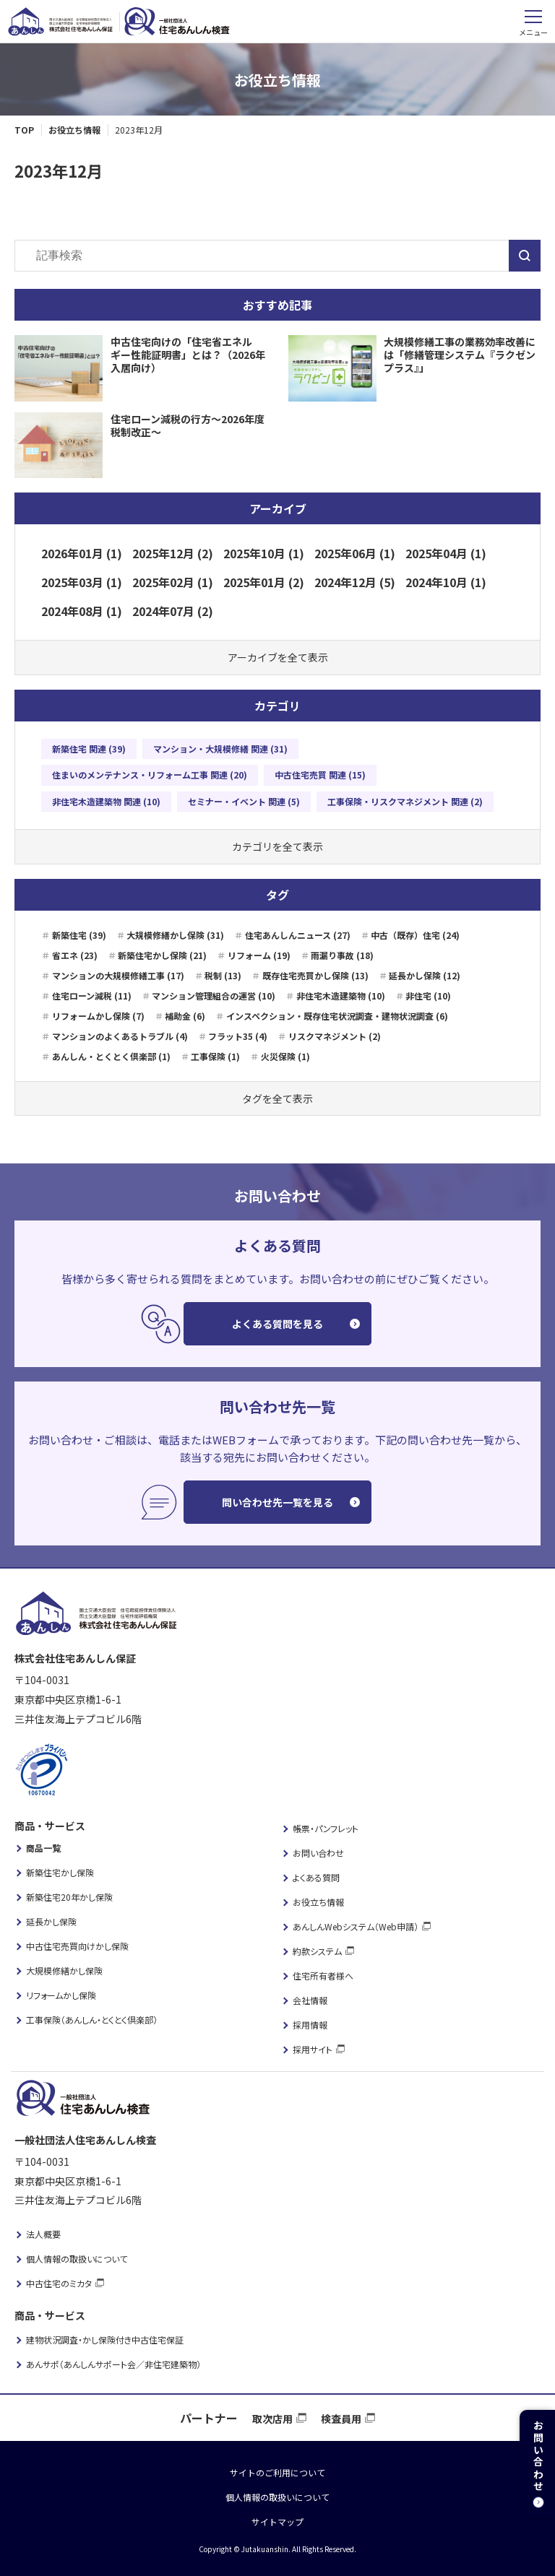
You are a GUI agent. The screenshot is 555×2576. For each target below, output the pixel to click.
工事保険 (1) (215, 1056)
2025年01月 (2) (263, 582)
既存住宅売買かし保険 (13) (315, 975)
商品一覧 (43, 1848)
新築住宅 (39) (79, 935)
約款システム (317, 1951)
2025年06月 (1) (354, 553)
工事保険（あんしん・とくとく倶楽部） (92, 2019)
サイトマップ (277, 2521)
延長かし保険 (51, 1921)
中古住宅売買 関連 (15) (320, 774)
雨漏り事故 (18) (342, 955)
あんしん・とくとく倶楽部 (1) (111, 1056)
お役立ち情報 (318, 1902)
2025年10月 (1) (263, 553)
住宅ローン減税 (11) (92, 995)
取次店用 (272, 2418)
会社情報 (310, 2000)
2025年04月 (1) (445, 553)
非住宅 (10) (428, 995)
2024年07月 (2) (172, 611)
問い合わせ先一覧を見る (277, 1502)
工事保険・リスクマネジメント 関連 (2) (405, 801)
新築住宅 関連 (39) (89, 748)
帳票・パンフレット (325, 1828)
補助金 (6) (185, 1016)
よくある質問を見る (277, 1324)
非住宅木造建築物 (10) (340, 995)
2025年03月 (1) (81, 582)
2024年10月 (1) (445, 582)
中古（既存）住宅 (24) (415, 935)
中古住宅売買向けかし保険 (77, 1946)
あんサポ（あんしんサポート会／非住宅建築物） (113, 2364)
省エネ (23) (75, 955)
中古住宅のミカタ (59, 2283)
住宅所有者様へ (323, 1975)
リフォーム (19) (259, 955)
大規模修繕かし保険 (64, 1970)
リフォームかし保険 (61, 1995)
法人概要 (43, 2234)
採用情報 (310, 2024)
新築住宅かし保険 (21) (162, 955)
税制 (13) (223, 975)
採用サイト (312, 2049)
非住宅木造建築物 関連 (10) (106, 801)
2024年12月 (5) (354, 582)
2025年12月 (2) (172, 553)
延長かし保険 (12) (424, 975)
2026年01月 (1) (81, 553)
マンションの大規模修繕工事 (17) (118, 975)
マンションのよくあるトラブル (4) (120, 1036)
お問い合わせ (318, 1853)
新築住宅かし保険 (60, 1872)
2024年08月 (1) (81, 611)
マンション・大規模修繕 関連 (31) (220, 748)
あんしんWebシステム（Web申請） (355, 1926)
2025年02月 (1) (172, 582)
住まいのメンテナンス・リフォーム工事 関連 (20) (149, 774)
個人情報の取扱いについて (76, 2258)
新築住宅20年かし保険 (69, 1897)
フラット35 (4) (237, 1036)
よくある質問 (316, 1877)
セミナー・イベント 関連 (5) (244, 801)
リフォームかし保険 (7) (98, 1016)
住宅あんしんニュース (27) (297, 935)
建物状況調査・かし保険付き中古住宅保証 (105, 2339)
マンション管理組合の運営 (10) (213, 995)
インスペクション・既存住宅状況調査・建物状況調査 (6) (337, 1016)
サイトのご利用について (277, 2472)
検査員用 (341, 2418)
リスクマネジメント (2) (334, 1036)
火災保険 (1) (285, 1056)
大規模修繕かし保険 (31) (175, 935)
